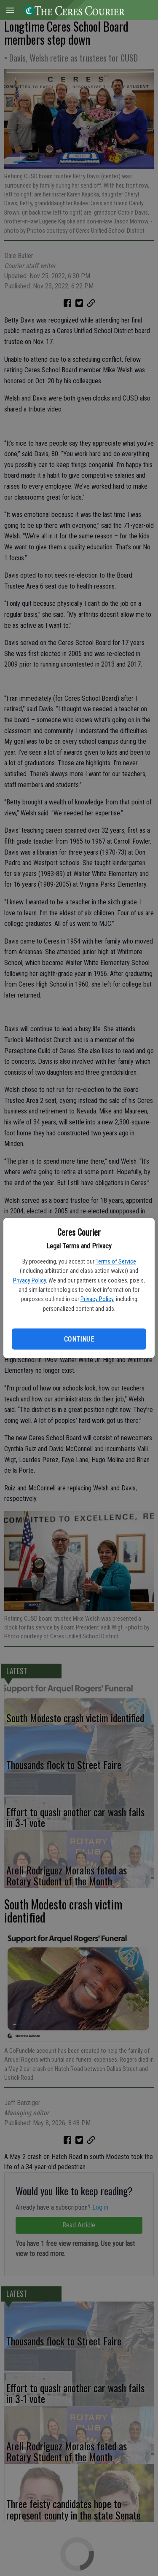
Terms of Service (116, 1261)
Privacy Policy (29, 1280)
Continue (79, 1339)
